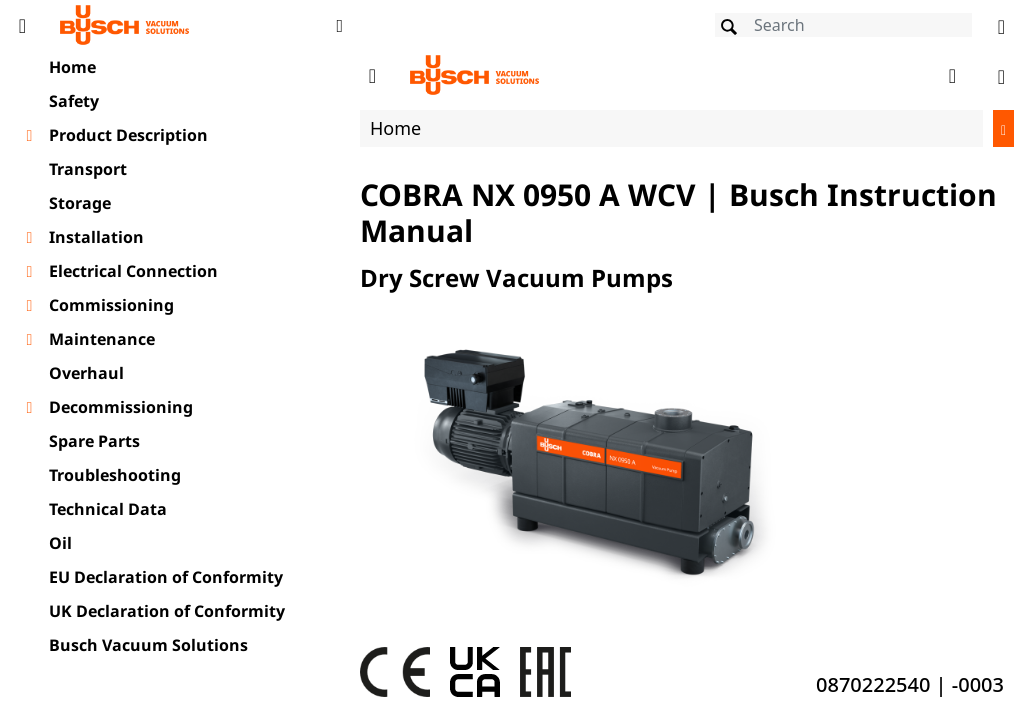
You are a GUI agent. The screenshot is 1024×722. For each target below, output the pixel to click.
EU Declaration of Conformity (166, 577)
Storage (80, 203)
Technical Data (108, 509)
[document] (687, 383)
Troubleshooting (115, 475)
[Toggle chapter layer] (29, 136)
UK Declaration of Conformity (167, 611)
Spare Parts (94, 441)
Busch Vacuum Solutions (148, 645)
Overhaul (86, 373)
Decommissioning (121, 407)
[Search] (843, 25)
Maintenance (102, 339)
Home (72, 67)
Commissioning (111, 305)
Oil (60, 543)
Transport (88, 169)
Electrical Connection (133, 271)
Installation (96, 237)
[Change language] (1001, 25)
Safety (74, 101)
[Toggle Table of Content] (22, 25)
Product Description (128, 135)
